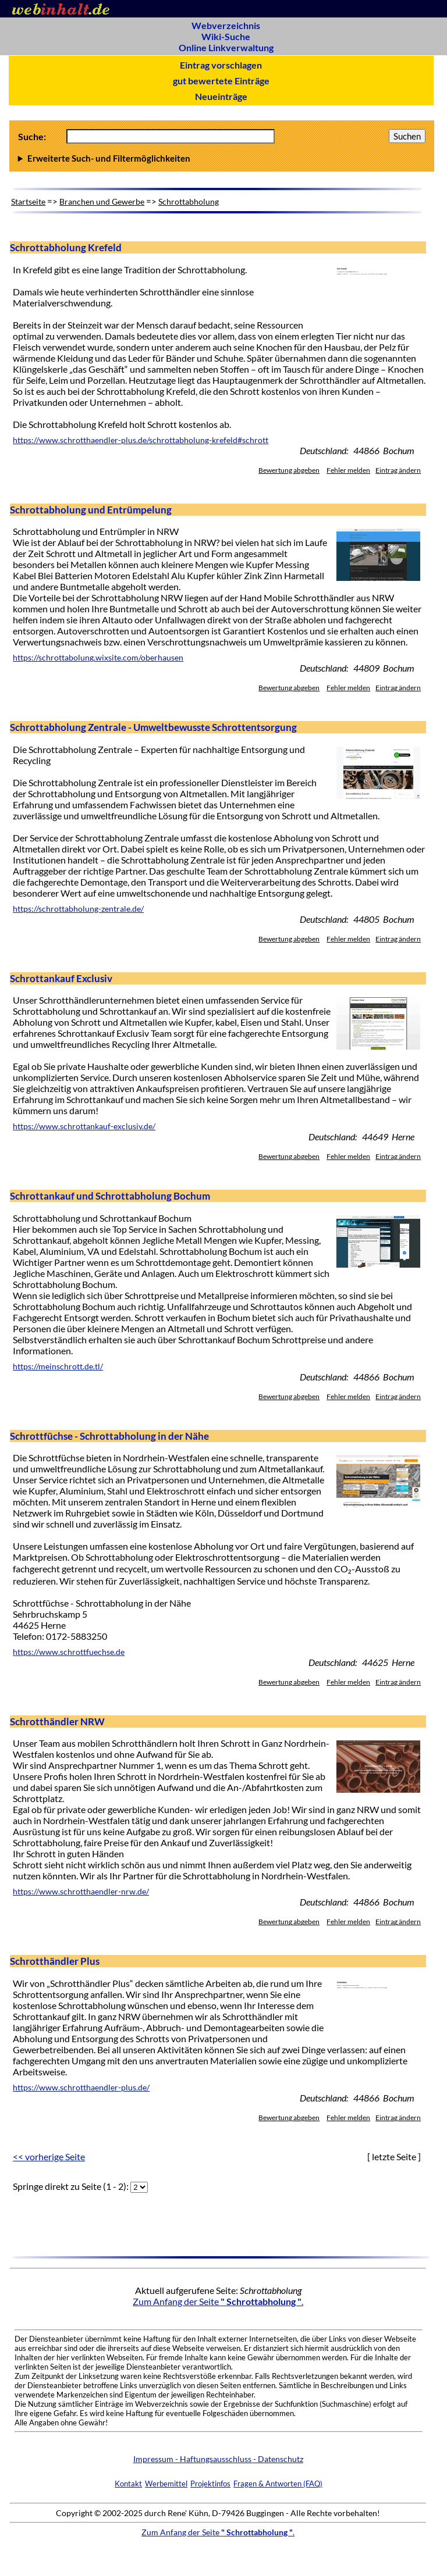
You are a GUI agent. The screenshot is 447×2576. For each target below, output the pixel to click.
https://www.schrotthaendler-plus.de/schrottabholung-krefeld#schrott (140, 440)
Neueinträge (221, 96)
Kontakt (128, 2483)
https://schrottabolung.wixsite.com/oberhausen (98, 657)
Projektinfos (210, 2483)
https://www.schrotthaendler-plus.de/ (81, 2087)
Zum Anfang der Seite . (218, 2301)
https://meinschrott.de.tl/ (58, 1366)
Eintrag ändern (398, 470)
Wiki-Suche (225, 36)
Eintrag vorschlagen (220, 64)
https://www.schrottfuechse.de (69, 1652)
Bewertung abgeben (289, 470)
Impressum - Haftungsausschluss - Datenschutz (218, 2459)
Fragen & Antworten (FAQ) (277, 2483)
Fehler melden (348, 470)
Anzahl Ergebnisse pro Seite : (221, 158)
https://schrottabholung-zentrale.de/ (78, 909)
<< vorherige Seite (49, 2156)
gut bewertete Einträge (221, 80)
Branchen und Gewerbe (101, 201)
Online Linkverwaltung (226, 47)
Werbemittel (166, 2483)
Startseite (28, 201)
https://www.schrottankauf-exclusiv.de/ (84, 1126)
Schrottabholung (188, 201)
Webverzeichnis (225, 25)
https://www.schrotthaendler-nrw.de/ (81, 1891)
